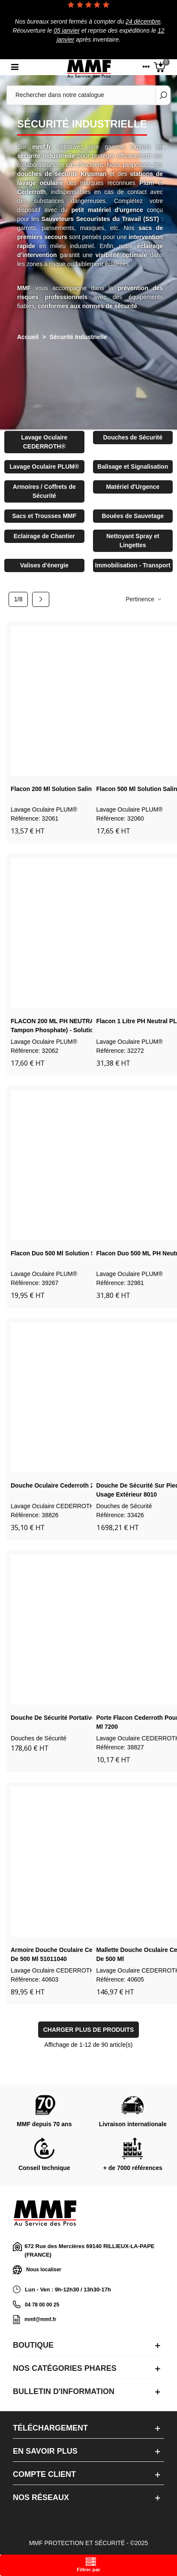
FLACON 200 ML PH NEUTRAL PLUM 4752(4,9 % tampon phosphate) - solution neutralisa (80, 1025)
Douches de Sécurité (133, 437)
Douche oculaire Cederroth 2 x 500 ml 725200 (76, 1485)
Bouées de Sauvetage (133, 515)
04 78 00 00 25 (42, 2305)
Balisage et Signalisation (132, 466)
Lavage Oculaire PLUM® (44, 466)
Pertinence (144, 599)
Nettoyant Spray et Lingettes (132, 541)
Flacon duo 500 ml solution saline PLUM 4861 (76, 1253)
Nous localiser (37, 2269)
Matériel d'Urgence (132, 486)
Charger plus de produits (88, 2029)
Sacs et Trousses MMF (44, 515)
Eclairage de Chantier (44, 536)
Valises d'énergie (44, 565)
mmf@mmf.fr (40, 2319)
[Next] (40, 599)
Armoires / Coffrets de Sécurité (44, 491)
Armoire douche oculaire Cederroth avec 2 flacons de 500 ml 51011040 (84, 1954)
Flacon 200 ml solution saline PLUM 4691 (70, 788)
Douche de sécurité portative (53, 1717)
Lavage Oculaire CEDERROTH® (44, 442)
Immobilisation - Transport (133, 565)
